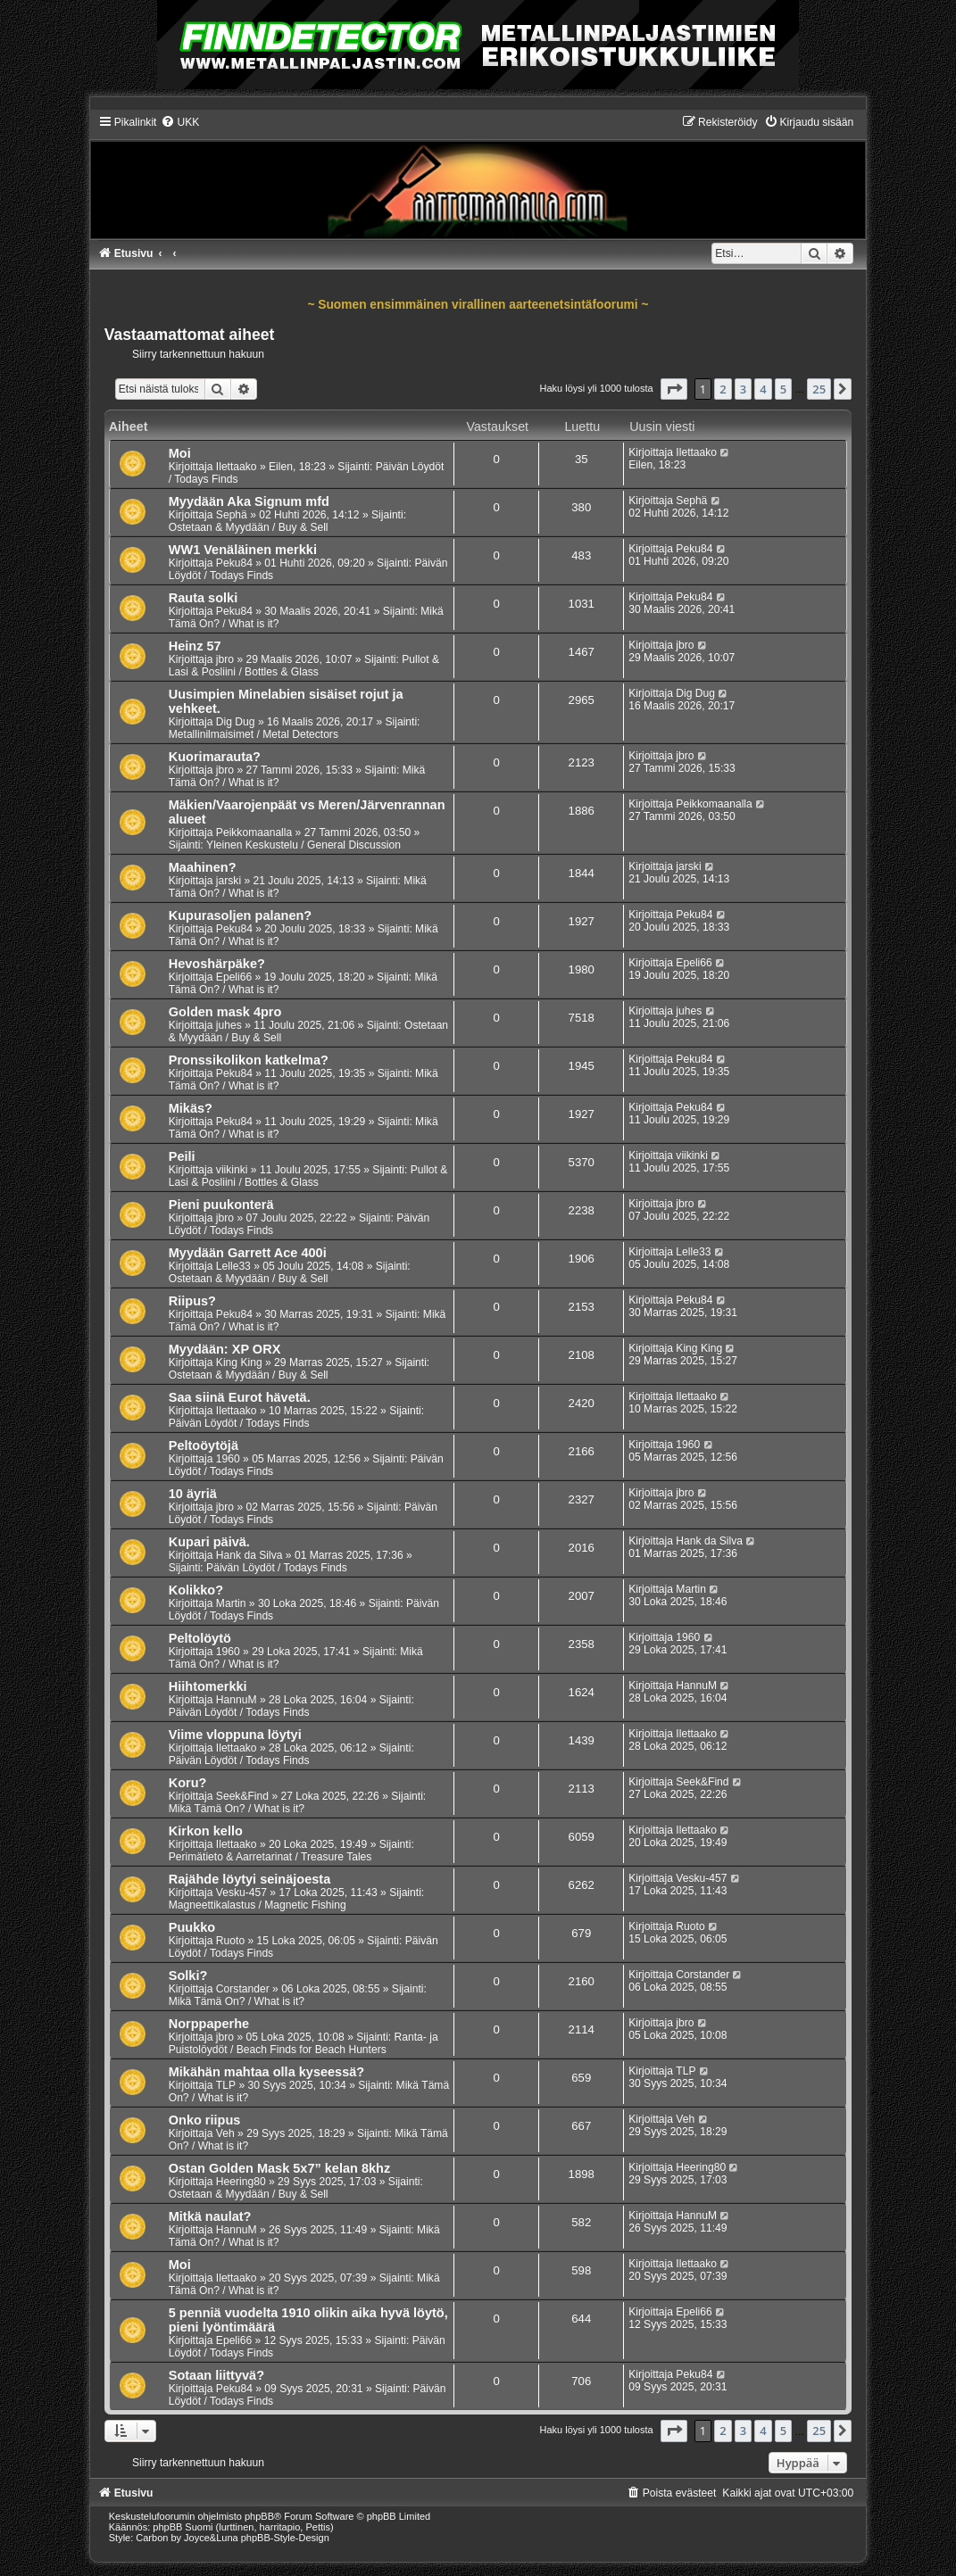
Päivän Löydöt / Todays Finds (239, 1423)
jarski (228, 880)
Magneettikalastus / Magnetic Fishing (257, 1905)
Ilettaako (236, 466)
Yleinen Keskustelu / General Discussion (303, 845)
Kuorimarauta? (215, 757)
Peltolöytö (200, 1638)
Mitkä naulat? (210, 2216)
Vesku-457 (241, 1892)
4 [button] (763, 389)
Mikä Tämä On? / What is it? (236, 1808)
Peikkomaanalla (254, 832)
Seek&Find (242, 1796)
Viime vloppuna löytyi (235, 1734)
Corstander (243, 1989)
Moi (180, 453)
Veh (225, 2133)
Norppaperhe (209, 2024)
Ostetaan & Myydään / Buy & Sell (248, 527)
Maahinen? (203, 867)
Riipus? (192, 1301)
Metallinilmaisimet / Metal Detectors (253, 734)
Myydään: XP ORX (225, 1349)
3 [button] (743, 389)
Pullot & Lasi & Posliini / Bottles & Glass (304, 665)
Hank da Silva (249, 1555)
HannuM (236, 1700)
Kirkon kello (206, 1831)
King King (239, 1362)
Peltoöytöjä (203, 1445)
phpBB (259, 2516)
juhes (229, 1025)
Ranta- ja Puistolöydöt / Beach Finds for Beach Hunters (303, 2043)
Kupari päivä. (209, 1542)
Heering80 (241, 2181)
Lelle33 (233, 1266)
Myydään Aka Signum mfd (249, 501)
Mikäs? (190, 1108)
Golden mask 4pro (225, 1012)
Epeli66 (234, 977)
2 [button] (722, 389)
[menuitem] (180, 122)
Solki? (188, 1975)
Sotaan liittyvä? (216, 2375)
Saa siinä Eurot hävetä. (240, 1397)
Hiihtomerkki (208, 1686)
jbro (225, 659)
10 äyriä (193, 1494)
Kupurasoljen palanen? (240, 915)
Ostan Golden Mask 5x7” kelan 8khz (279, 2168)
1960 (228, 1459)
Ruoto (230, 1940)
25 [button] (819, 389)
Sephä (231, 515)
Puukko (192, 1927)
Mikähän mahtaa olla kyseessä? (266, 2072)
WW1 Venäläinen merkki (243, 550)
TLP (226, 2085)
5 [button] (783, 389)
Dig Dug (235, 722)
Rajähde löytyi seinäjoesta (250, 1879)
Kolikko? (196, 1590)
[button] (674, 389)
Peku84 (234, 563)
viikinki (232, 1170)
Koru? (188, 1783)
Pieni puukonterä (221, 1204)
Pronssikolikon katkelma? (248, 1060)
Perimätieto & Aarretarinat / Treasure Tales (270, 1857)
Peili (182, 1156)
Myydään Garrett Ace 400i (248, 1253)
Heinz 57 (195, 646)
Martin (231, 1603)
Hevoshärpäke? (217, 964)
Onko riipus (205, 2120)
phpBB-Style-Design (285, 2537)
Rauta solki (203, 598)
